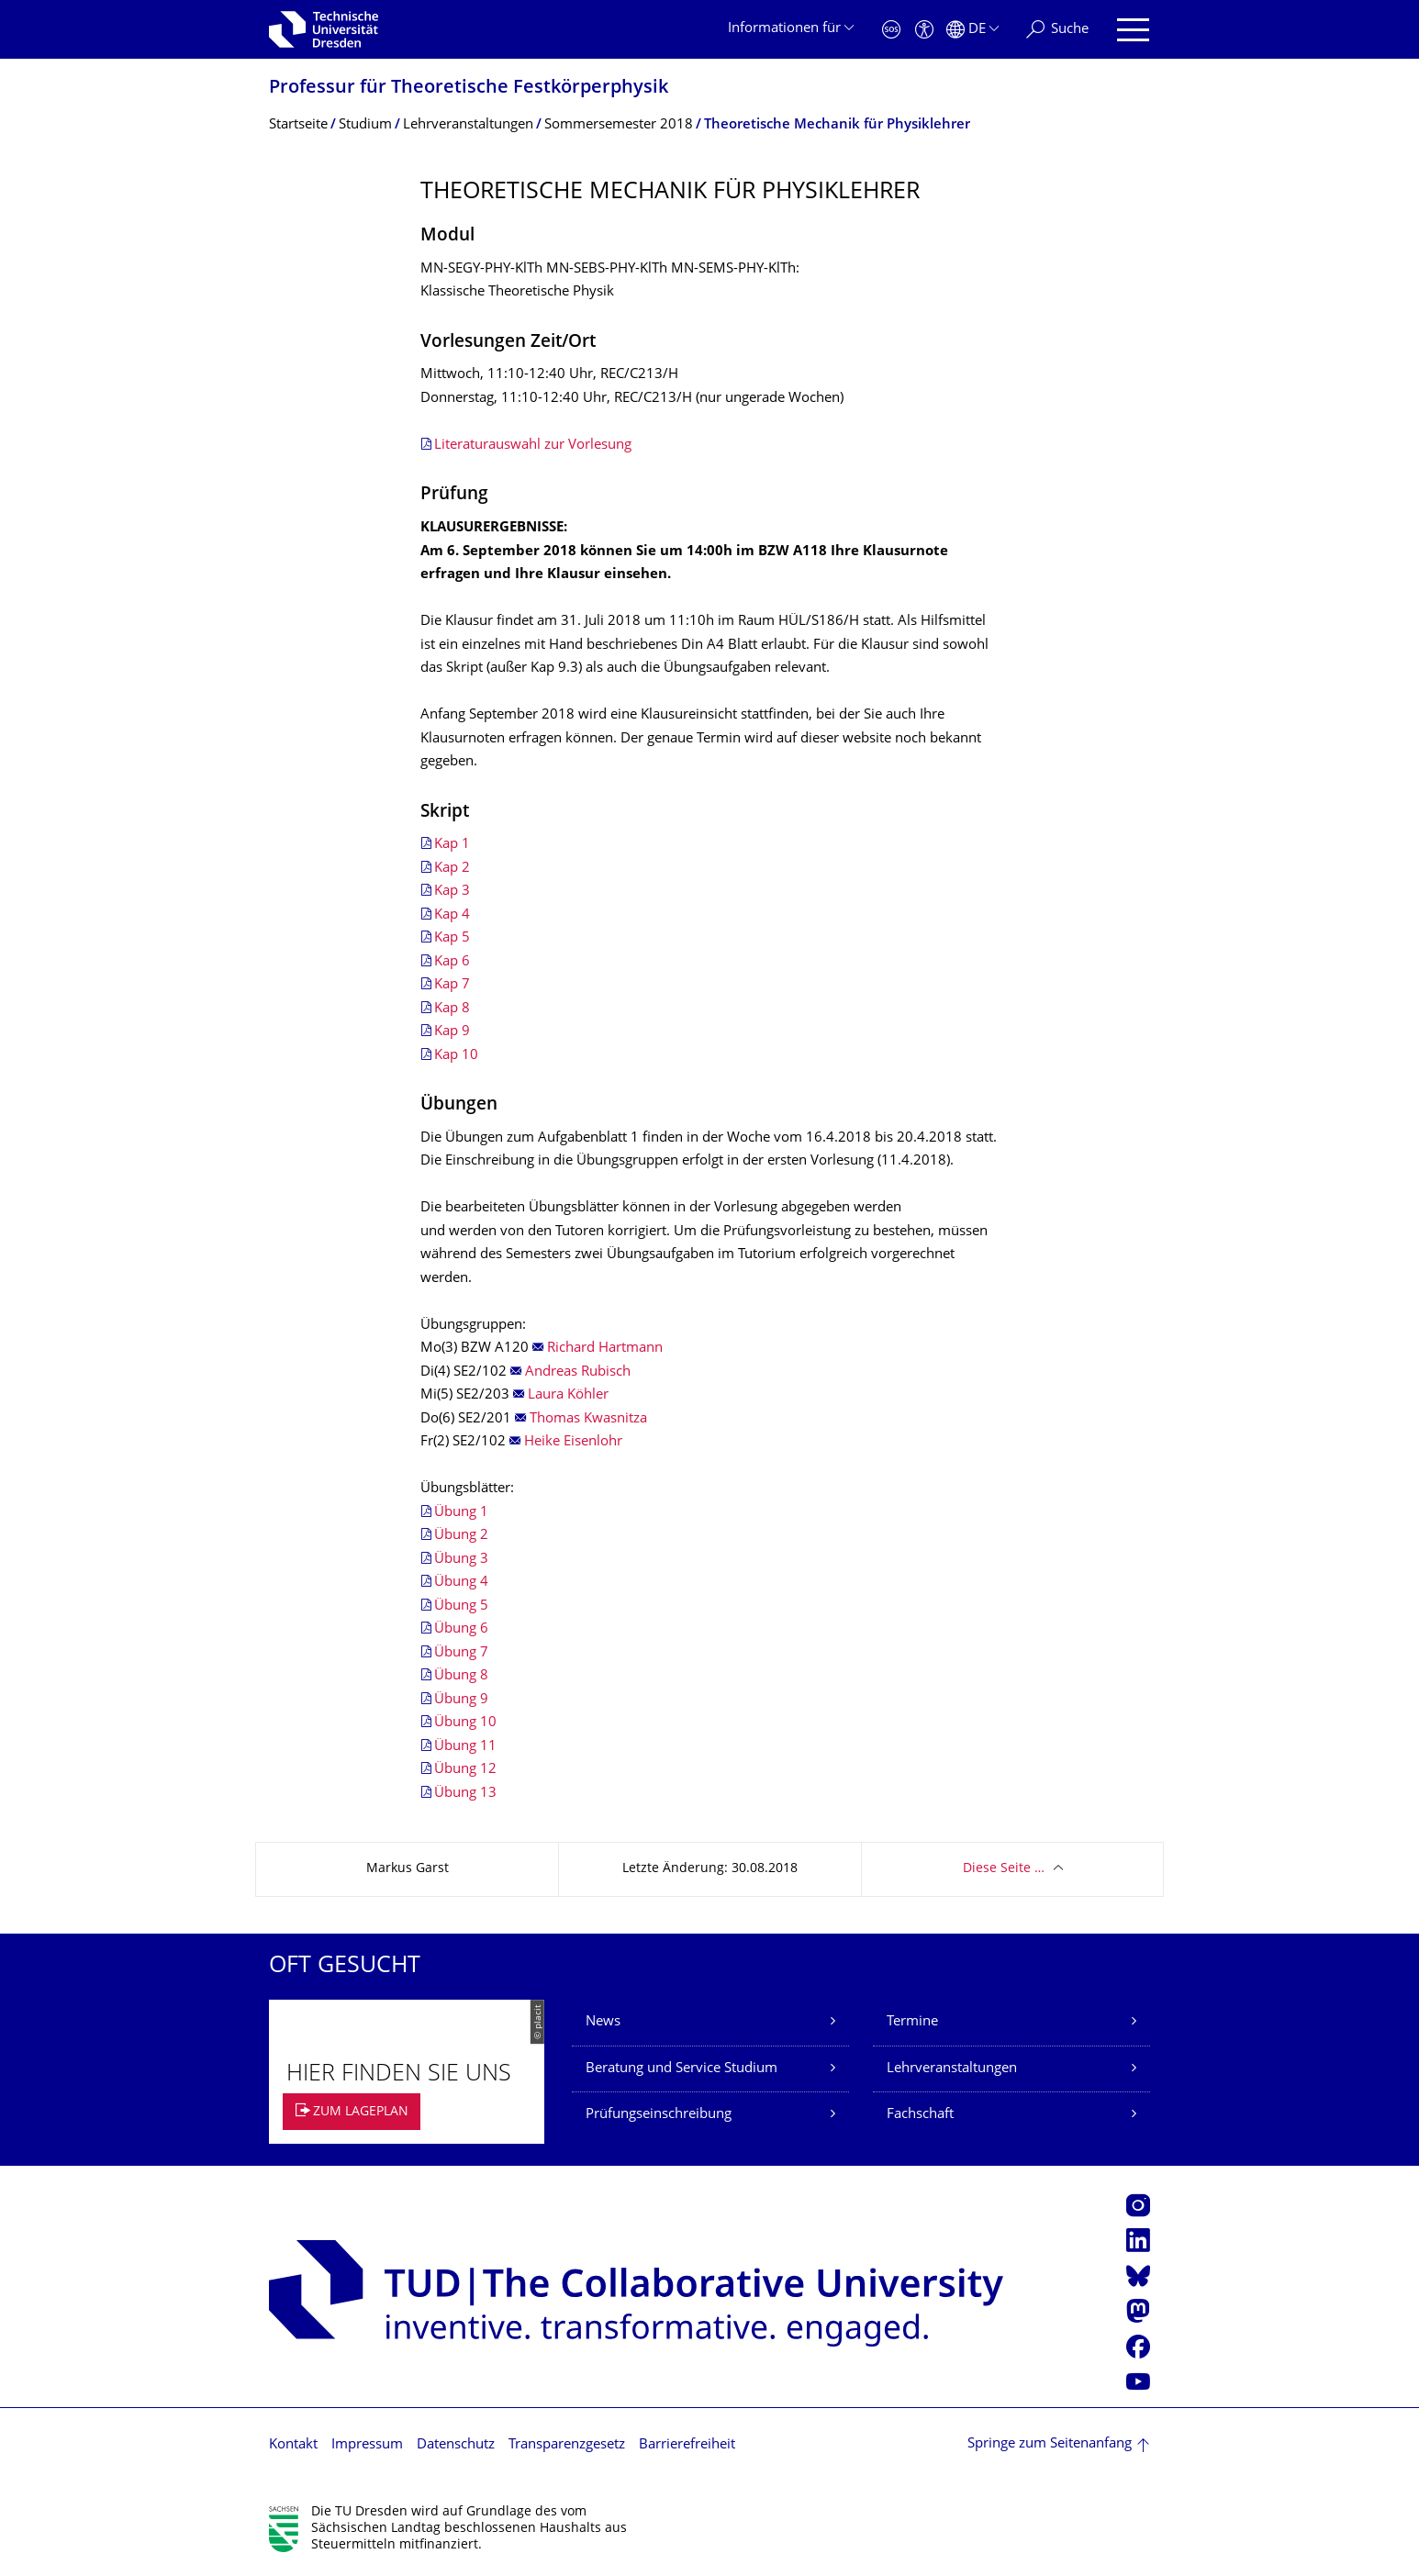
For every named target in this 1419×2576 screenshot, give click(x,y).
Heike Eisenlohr (573, 1442)
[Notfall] (891, 30)
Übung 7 (461, 1653)
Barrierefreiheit (687, 2445)
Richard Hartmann (605, 1348)
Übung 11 (465, 1747)
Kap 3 (452, 891)
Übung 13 (465, 1794)
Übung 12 (465, 1770)
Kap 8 (452, 1009)
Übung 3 (461, 1560)
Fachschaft (920, 2115)
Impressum (367, 2445)
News (603, 2022)
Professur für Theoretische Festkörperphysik (468, 88)
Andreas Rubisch (578, 1372)
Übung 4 (461, 1582)
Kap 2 (452, 868)
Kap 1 (452, 845)
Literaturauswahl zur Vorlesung (532, 445)
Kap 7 (452, 985)
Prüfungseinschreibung (659, 2115)
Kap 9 (452, 1032)
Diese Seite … (1004, 1869)
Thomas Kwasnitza (588, 1419)
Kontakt (293, 2445)
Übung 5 (461, 1606)
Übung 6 (461, 1629)
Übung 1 (461, 1513)
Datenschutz (456, 2445)
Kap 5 (452, 938)
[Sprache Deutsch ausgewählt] (972, 29)
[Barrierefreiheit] (924, 30)
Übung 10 (465, 1723)
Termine (912, 2022)
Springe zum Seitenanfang (1049, 2444)
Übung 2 (461, 1536)
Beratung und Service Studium (681, 2069)
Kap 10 (456, 1056)
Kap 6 (452, 962)
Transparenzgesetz (566, 2445)
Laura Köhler (568, 1395)
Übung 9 (461, 1700)
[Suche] (1057, 29)
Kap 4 (452, 915)
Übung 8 (461, 1676)
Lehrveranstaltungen (952, 2069)
